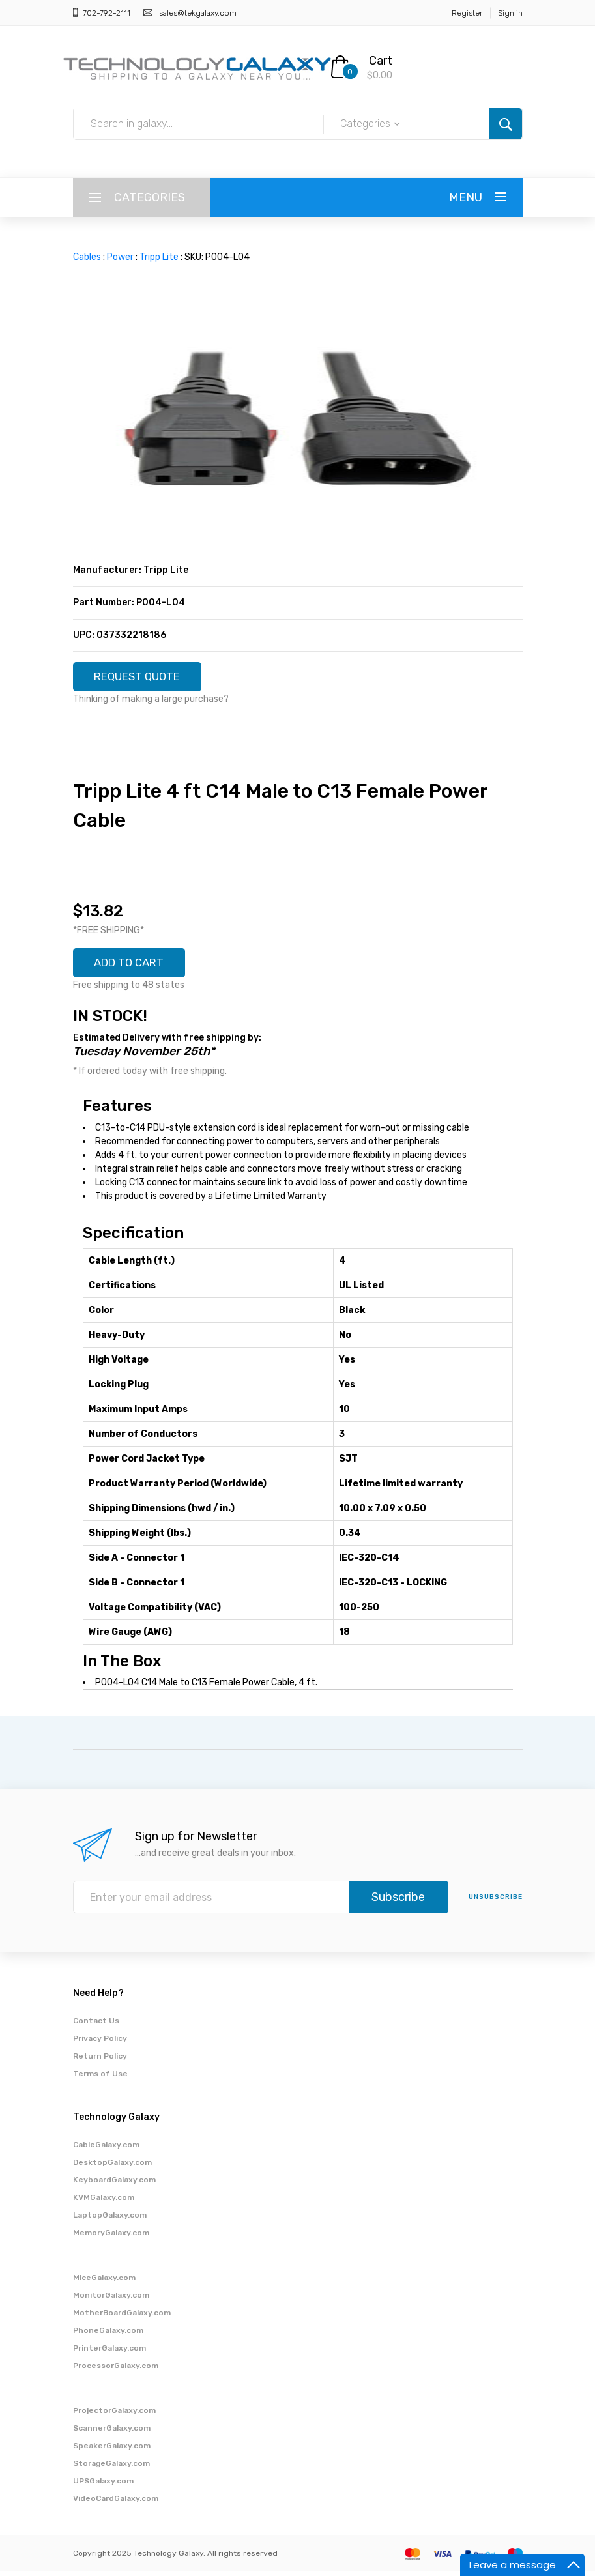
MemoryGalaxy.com (111, 2237)
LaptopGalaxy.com (110, 2219)
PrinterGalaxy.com (109, 2352)
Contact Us (96, 2025)
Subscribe (398, 1901)
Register (467, 13)
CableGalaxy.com (106, 2149)
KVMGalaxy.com (103, 2202)
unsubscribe (496, 1901)
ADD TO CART (134, 966)
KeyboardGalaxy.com (114, 2184)
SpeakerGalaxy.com (112, 2450)
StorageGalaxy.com (111, 2467)
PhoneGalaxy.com (108, 2334)
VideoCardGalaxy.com (115, 2503)
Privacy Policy (100, 2043)
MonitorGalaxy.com (111, 2299)
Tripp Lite (159, 257)
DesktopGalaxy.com (112, 2166)
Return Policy (100, 2060)
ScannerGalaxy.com (112, 2432)
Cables (87, 257)
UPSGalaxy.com (103, 2485)
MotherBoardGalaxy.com (122, 2317)
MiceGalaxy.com (104, 2282)
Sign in (510, 13)
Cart (380, 60)
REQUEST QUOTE (143, 678)
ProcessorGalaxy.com (115, 2370)
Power (120, 257)
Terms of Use (100, 2078)
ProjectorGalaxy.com (114, 2415)
